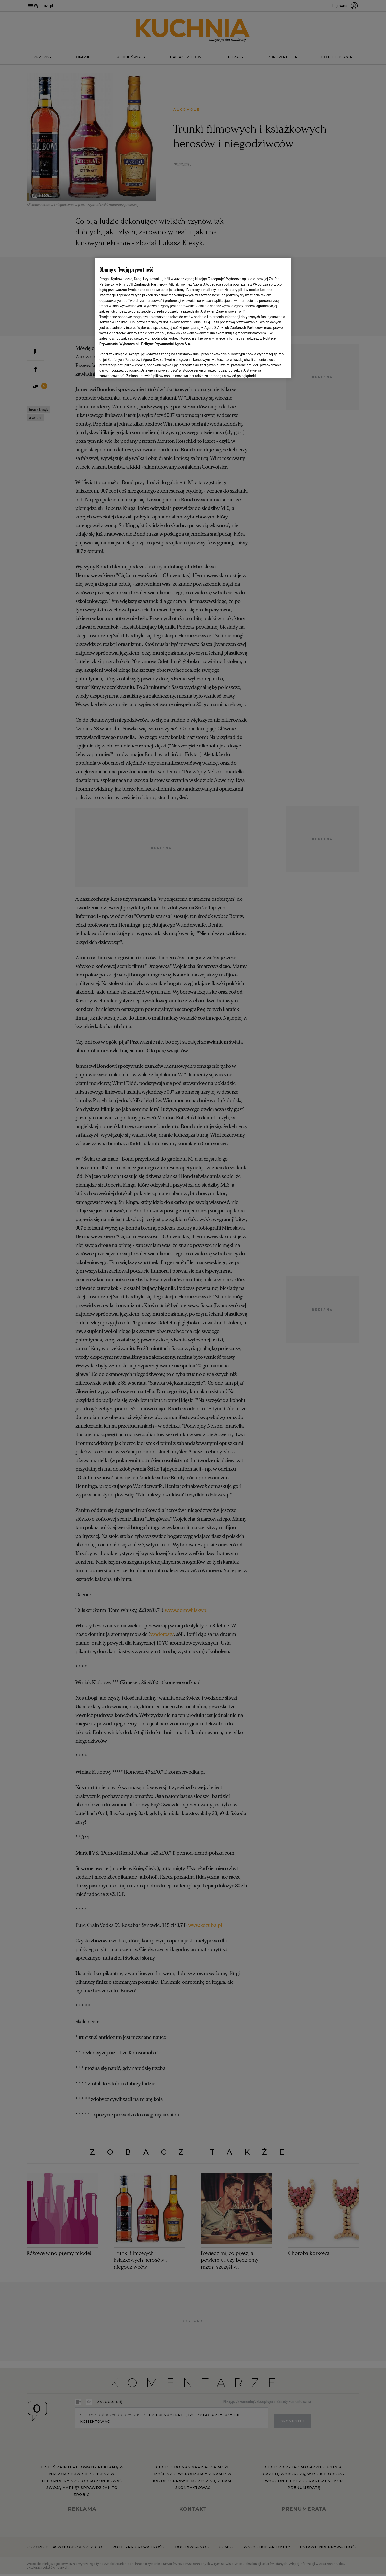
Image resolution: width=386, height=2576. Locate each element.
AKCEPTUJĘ (270, 368)
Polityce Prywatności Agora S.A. (166, 344)
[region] (193, 317)
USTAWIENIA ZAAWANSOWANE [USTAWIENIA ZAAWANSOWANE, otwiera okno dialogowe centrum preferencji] (132, 368)
